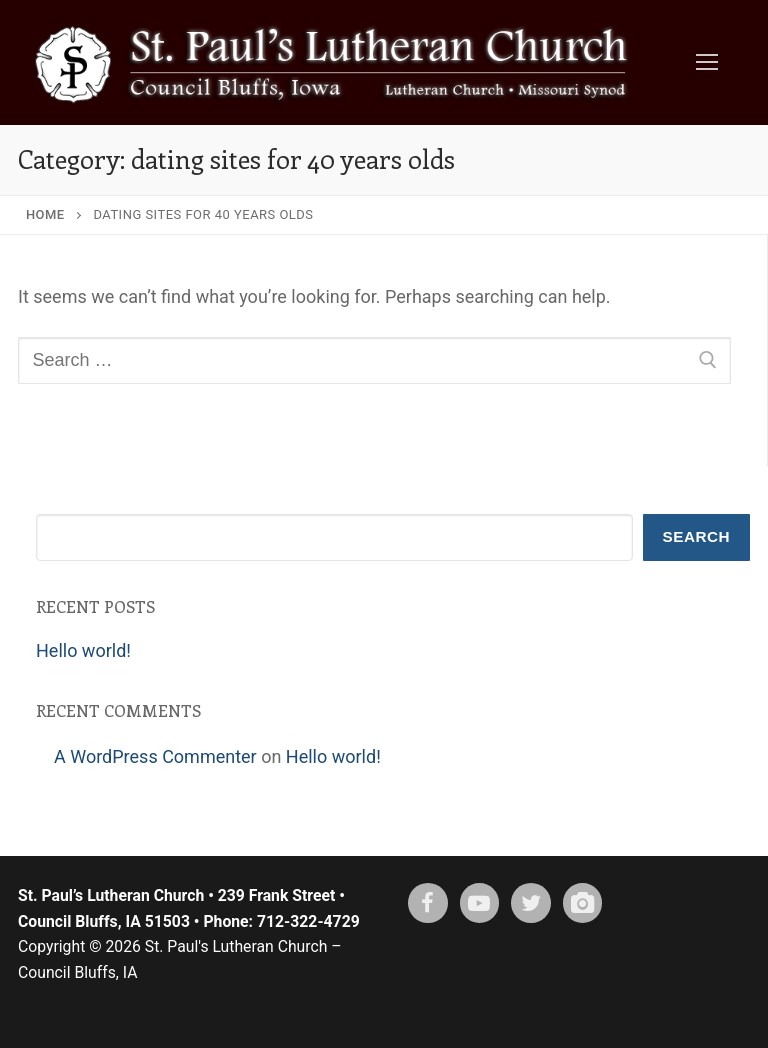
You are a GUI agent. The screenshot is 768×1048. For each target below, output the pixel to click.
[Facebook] (428, 903)
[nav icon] (706, 62)
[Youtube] (480, 903)
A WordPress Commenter (155, 756)
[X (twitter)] (531, 903)
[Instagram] (583, 903)
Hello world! (83, 650)
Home (45, 214)
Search (697, 536)
